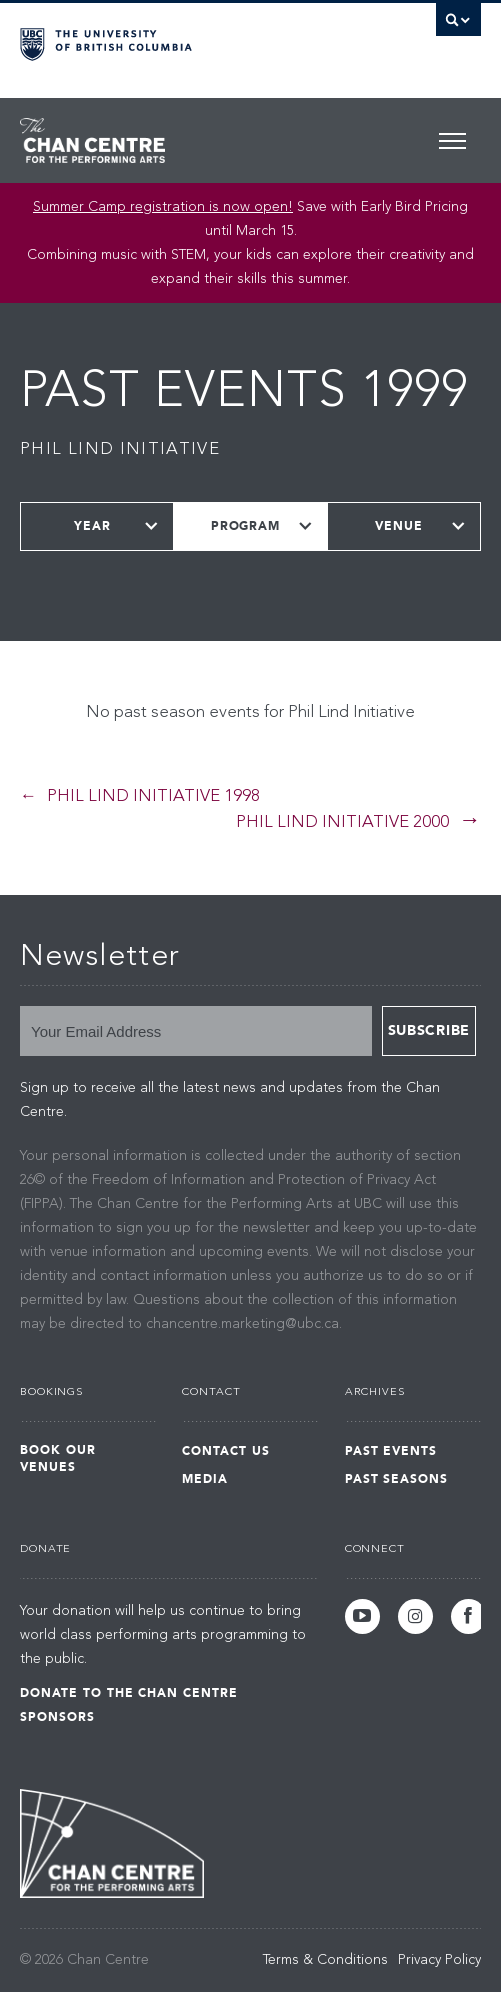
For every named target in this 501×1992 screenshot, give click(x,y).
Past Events (391, 1451)
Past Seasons (397, 1479)
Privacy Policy (439, 1960)
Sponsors (57, 1717)
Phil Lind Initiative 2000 (342, 822)
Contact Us (226, 1451)
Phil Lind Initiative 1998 (153, 796)
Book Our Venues (58, 1458)
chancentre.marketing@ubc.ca (242, 1324)
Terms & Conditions (325, 1960)
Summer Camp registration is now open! (163, 207)
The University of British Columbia (181, 41)
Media (205, 1479)
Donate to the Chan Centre (129, 1693)
